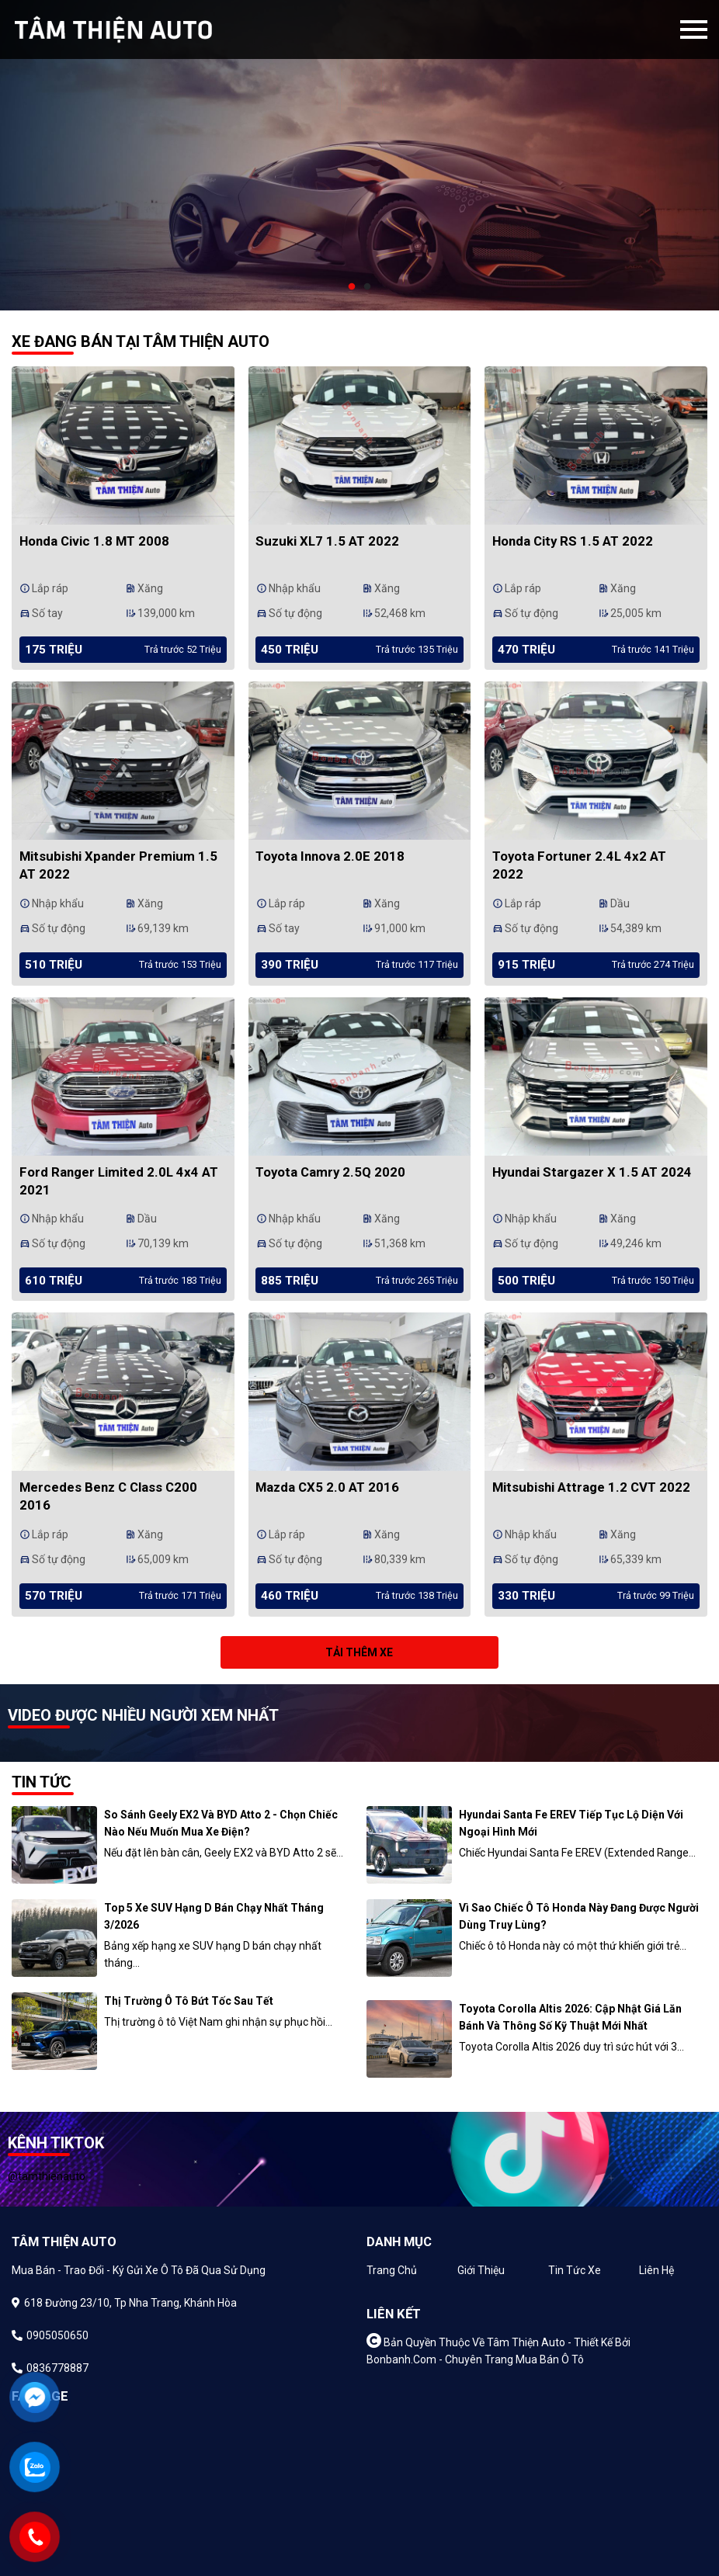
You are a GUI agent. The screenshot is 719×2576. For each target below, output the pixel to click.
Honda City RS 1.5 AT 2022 (572, 541)
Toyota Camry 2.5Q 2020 (330, 1172)
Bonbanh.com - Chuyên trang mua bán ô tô (475, 2359)
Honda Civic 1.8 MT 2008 (94, 541)
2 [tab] (367, 287)
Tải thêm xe (359, 1652)
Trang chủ (391, 2270)
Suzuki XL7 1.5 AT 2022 (327, 541)
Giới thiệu (481, 2270)
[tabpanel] (359, 155)
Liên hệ (656, 2270)
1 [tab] (352, 287)
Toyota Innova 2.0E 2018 (330, 856)
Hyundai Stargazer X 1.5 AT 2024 (592, 1172)
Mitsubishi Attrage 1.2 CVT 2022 (591, 1487)
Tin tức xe (574, 2270)
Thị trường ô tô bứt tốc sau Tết (188, 2001)
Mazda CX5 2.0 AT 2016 (327, 1487)
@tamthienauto (46, 2176)
